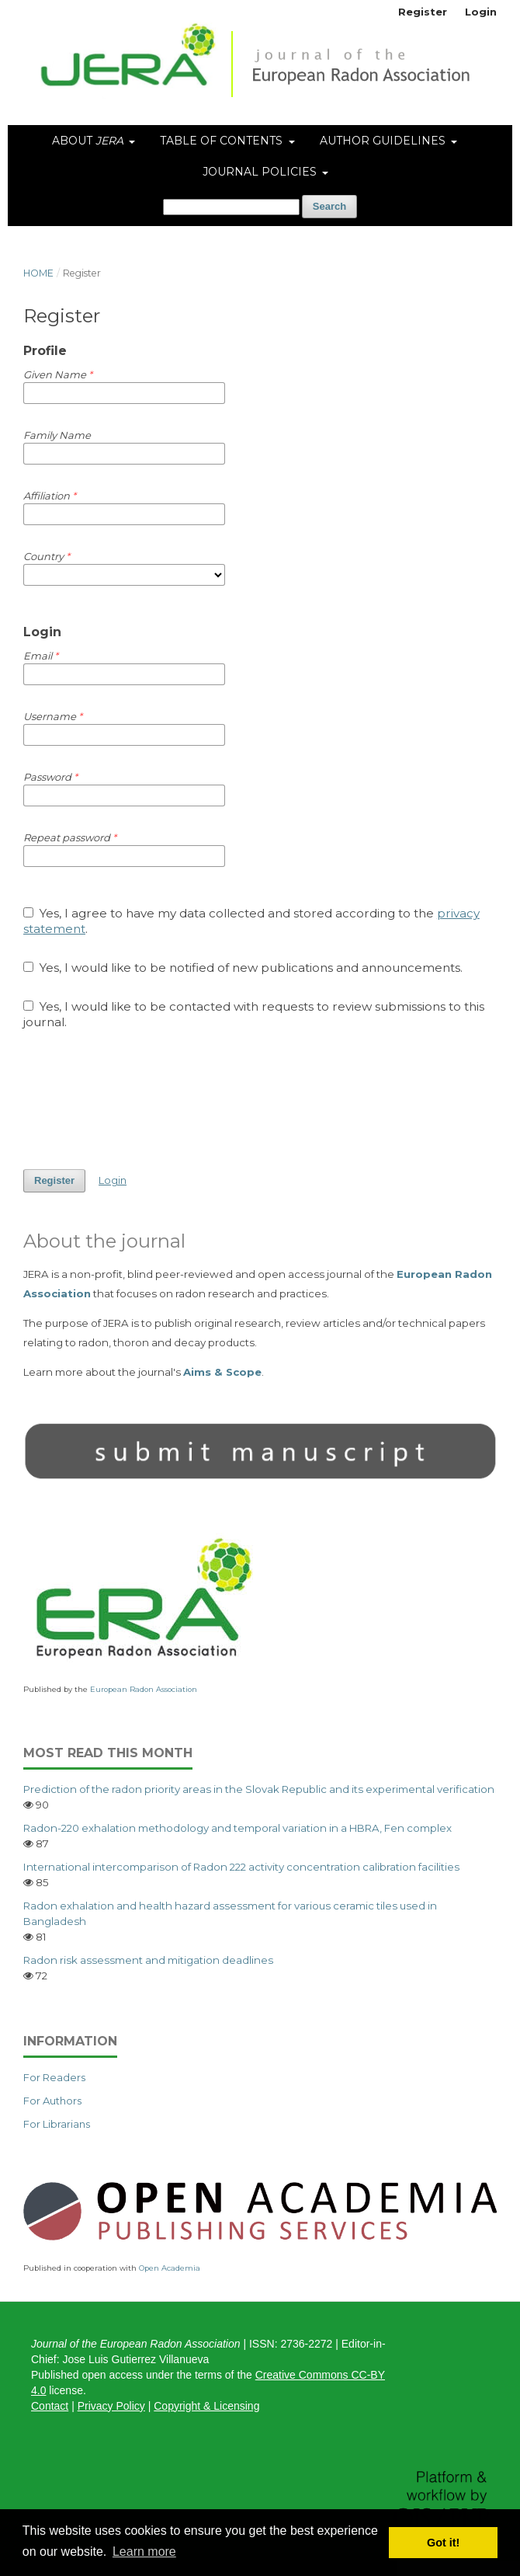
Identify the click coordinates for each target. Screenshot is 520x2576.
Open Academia (169, 2268)
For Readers (54, 2077)
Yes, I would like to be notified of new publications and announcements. (243, 967)
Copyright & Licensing (206, 2406)
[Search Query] (231, 207)
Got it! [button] (443, 2542)
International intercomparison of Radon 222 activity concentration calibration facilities (241, 1867)
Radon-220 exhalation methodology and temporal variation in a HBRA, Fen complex (237, 1828)
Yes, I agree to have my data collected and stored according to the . (251, 921)
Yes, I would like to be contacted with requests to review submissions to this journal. (253, 1014)
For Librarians (56, 2124)
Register (422, 11)
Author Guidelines (384, 141)
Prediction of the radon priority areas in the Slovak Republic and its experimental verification (258, 1789)
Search (329, 206)
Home (38, 273)
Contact (49, 2406)
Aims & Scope (222, 1372)
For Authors (52, 2100)
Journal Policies (261, 172)
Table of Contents (223, 141)
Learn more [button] (144, 2551)
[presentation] (141, 1099)
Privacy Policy (111, 2406)
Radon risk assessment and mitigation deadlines (148, 1960)
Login (481, 11)
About (89, 141)
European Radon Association (143, 1689)
